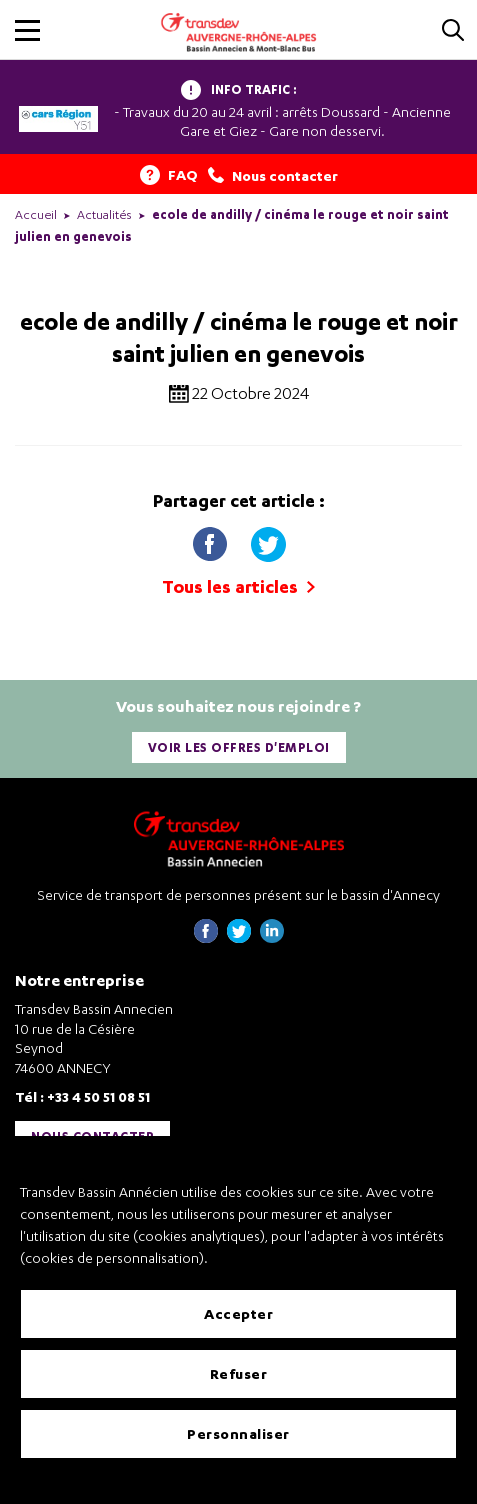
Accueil (36, 214)
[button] (27, 30)
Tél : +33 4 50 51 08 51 (82, 1096)
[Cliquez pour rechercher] (453, 31)
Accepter (238, 1313)
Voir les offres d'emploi (239, 747)
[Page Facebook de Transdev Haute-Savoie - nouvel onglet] (206, 937)
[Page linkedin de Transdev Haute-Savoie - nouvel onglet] (272, 937)
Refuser (239, 1373)
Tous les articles (238, 586)
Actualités (104, 214)
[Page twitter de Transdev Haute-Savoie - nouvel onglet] (239, 937)
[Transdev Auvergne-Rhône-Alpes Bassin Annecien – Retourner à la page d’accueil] (239, 838)
